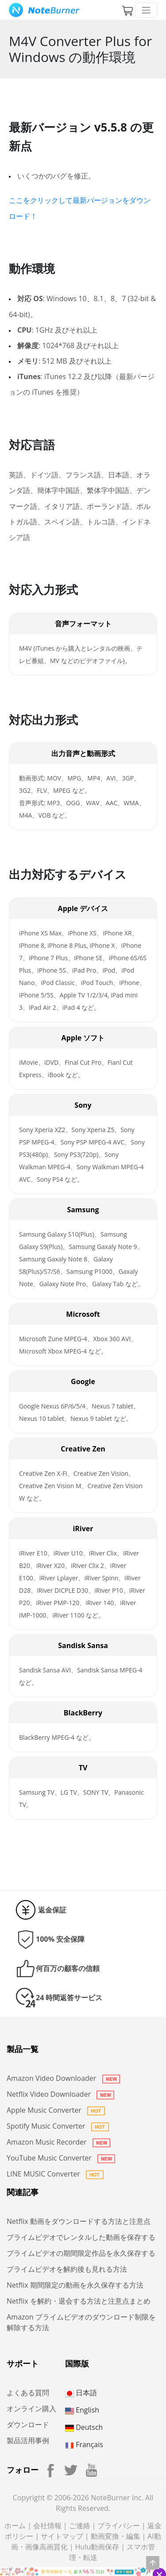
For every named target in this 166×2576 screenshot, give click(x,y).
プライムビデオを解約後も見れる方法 (67, 2269)
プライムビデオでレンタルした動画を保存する (81, 2237)
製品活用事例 (28, 2440)
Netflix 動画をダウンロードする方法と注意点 (79, 2221)
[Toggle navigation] (146, 10)
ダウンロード (28, 2424)
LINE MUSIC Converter (55, 2174)
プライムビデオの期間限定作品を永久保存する (81, 2253)
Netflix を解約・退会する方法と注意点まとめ (79, 2301)
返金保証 (52, 1910)
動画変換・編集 (115, 2536)
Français (84, 2444)
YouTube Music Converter (61, 2158)
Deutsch (84, 2427)
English (82, 2410)
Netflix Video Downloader (60, 2094)
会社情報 (47, 2525)
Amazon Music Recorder (58, 2142)
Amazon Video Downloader (63, 2078)
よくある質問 (28, 2393)
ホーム (15, 2525)
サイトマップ (62, 2536)
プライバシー (118, 2525)
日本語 (81, 2393)
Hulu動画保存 (97, 2547)
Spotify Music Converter (58, 2126)
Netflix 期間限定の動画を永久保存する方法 (75, 2285)
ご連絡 (79, 2525)
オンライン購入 (31, 2408)
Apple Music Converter (56, 2110)
